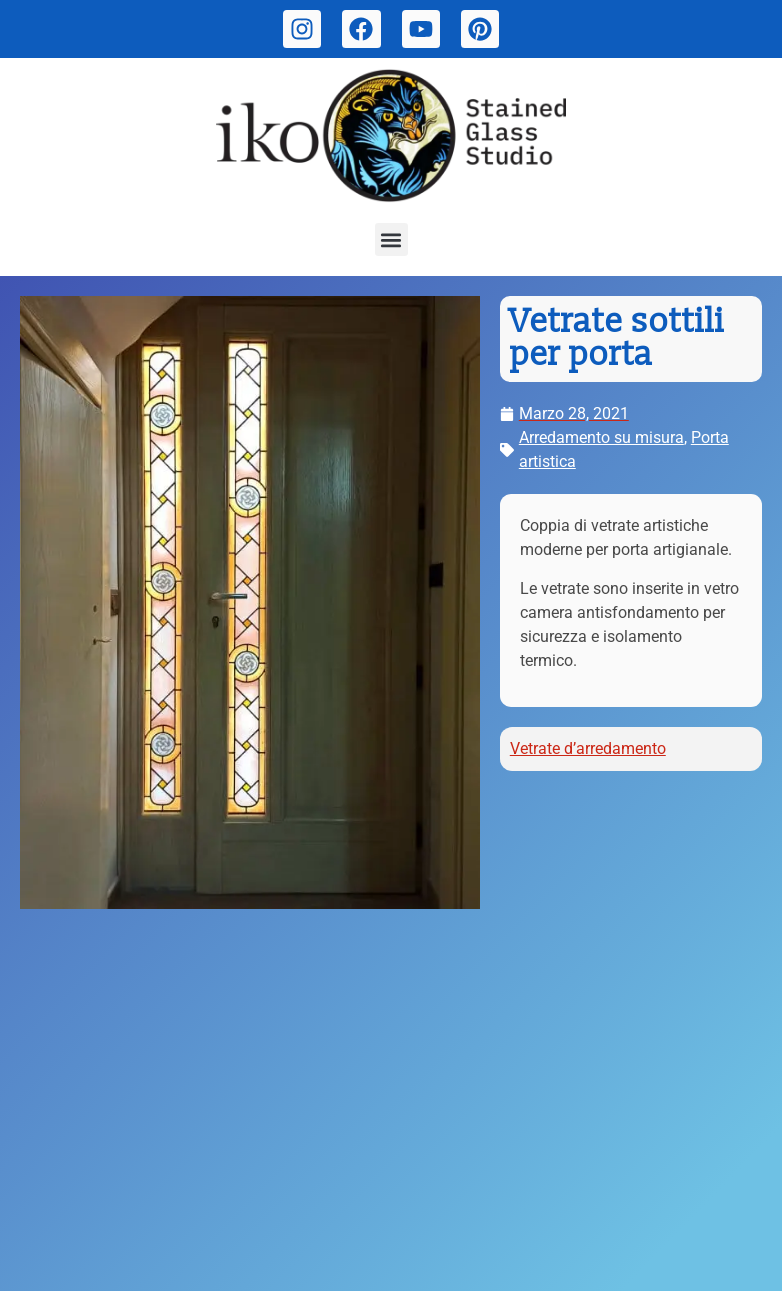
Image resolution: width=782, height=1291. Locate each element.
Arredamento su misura (601, 437)
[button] (391, 239)
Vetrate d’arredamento (588, 748)
